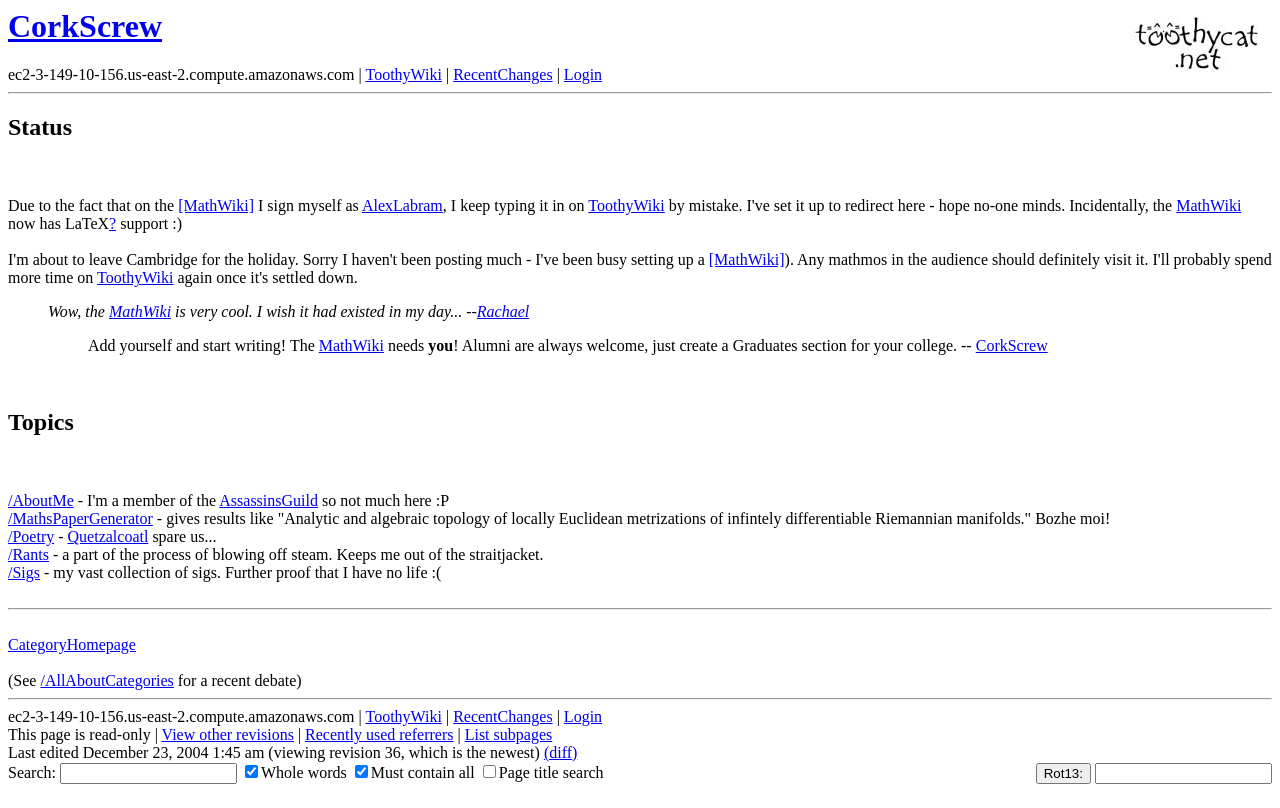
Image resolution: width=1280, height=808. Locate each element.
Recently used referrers (379, 734)
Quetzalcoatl (108, 536)
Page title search (543, 772)
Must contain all (415, 772)
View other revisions (228, 734)
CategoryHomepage (72, 644)
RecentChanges (503, 74)
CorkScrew (85, 26)
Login (583, 74)
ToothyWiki (403, 74)
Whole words (296, 772)
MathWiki (1208, 205)
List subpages (509, 734)
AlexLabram (402, 205)
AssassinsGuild (268, 500)
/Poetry (31, 536)
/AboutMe (41, 500)
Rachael (503, 311)
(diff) (560, 752)
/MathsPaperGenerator (80, 518)
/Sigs (24, 572)
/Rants (28, 554)
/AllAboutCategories (106, 680)
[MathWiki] (216, 205)
